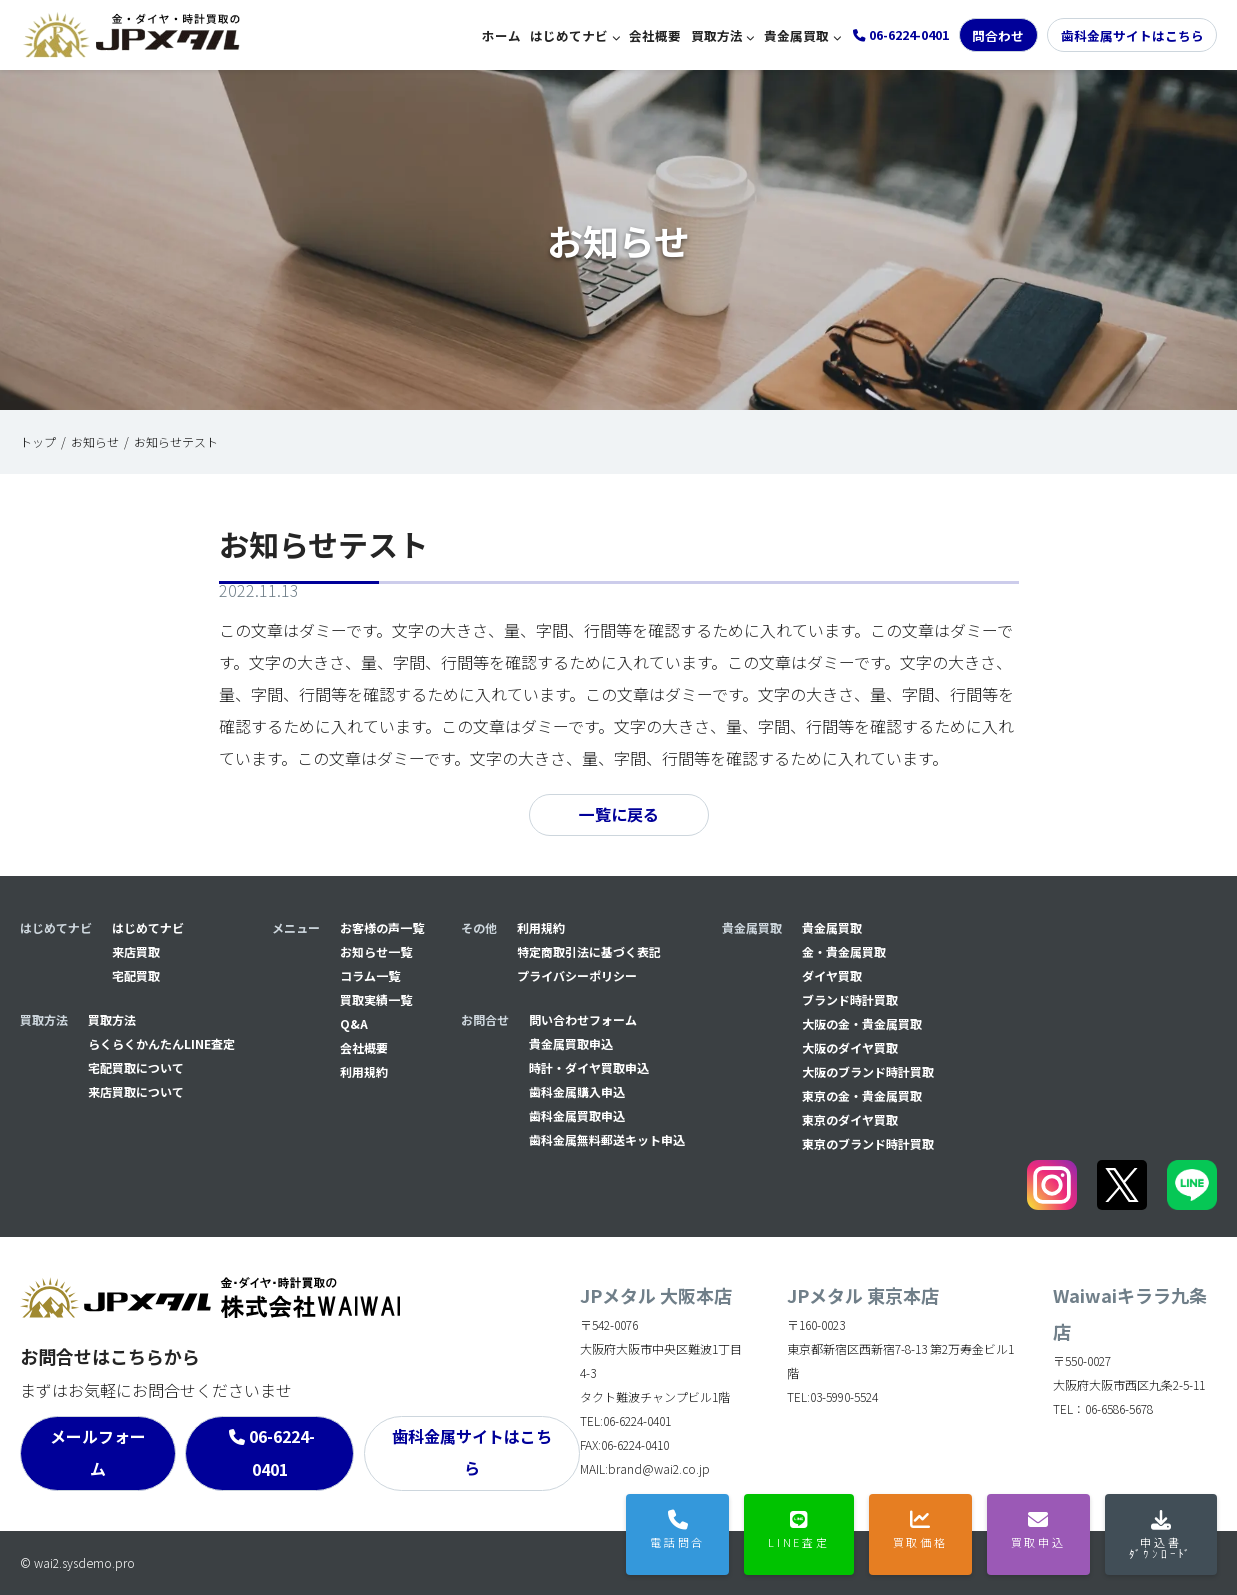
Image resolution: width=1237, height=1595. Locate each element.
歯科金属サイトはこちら (1132, 35)
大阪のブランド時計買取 (868, 1071)
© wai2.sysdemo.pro (77, 1562)
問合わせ (998, 35)
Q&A (354, 1023)
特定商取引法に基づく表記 (589, 951)
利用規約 (364, 1071)
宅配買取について (136, 1067)
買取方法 (717, 35)
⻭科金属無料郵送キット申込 (607, 1139)
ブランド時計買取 (850, 999)
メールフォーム (98, 1453)
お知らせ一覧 (376, 951)
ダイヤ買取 (832, 975)
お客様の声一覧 (382, 927)
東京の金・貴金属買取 (862, 1095)
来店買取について (136, 1091)
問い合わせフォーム (583, 1019)
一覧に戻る (619, 815)
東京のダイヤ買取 (850, 1119)
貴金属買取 (796, 35)
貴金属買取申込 (571, 1043)
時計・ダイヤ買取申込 (589, 1067)
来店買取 (136, 951)
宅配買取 (136, 975)
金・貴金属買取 (844, 951)
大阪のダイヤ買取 (850, 1047)
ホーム (501, 35)
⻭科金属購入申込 (577, 1091)
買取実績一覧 (376, 999)
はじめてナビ (569, 35)
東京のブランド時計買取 (868, 1143)
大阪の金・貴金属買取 (862, 1023)
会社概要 (655, 35)
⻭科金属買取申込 (577, 1115)
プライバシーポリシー (577, 975)
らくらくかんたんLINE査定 (161, 1043)
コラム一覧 (370, 975)
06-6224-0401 (282, 1453)
